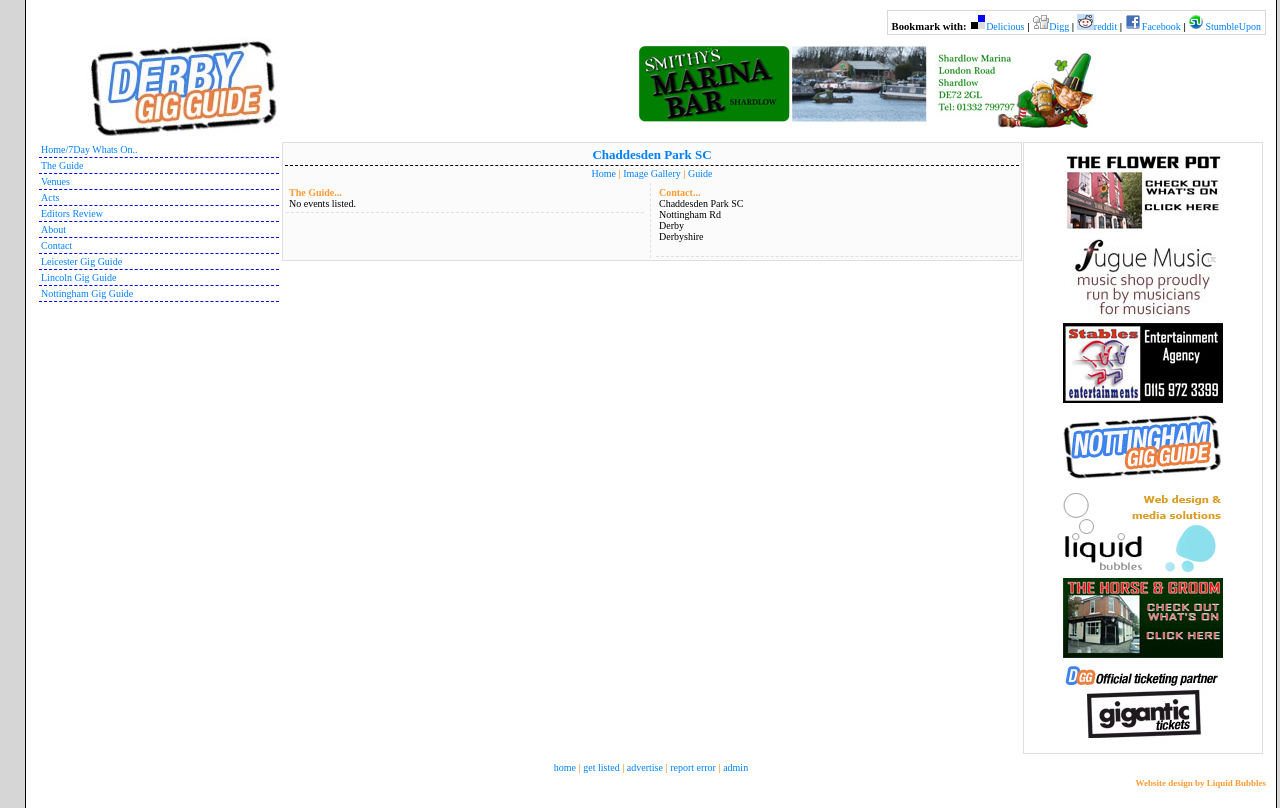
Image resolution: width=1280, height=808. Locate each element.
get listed (601, 767)
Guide (700, 173)
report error (693, 767)
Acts (50, 197)
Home (604, 173)
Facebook (1161, 26)
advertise (645, 767)
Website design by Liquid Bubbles (1200, 783)
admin (735, 767)
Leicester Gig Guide (81, 261)
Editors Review (72, 213)
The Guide (62, 165)
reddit (1105, 26)
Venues (55, 181)
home (565, 767)
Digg (1059, 26)
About (53, 229)
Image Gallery (651, 173)
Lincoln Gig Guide (79, 277)
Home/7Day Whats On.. (89, 149)
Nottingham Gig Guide (87, 293)
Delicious (1005, 26)
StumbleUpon (1233, 26)
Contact (56, 245)
